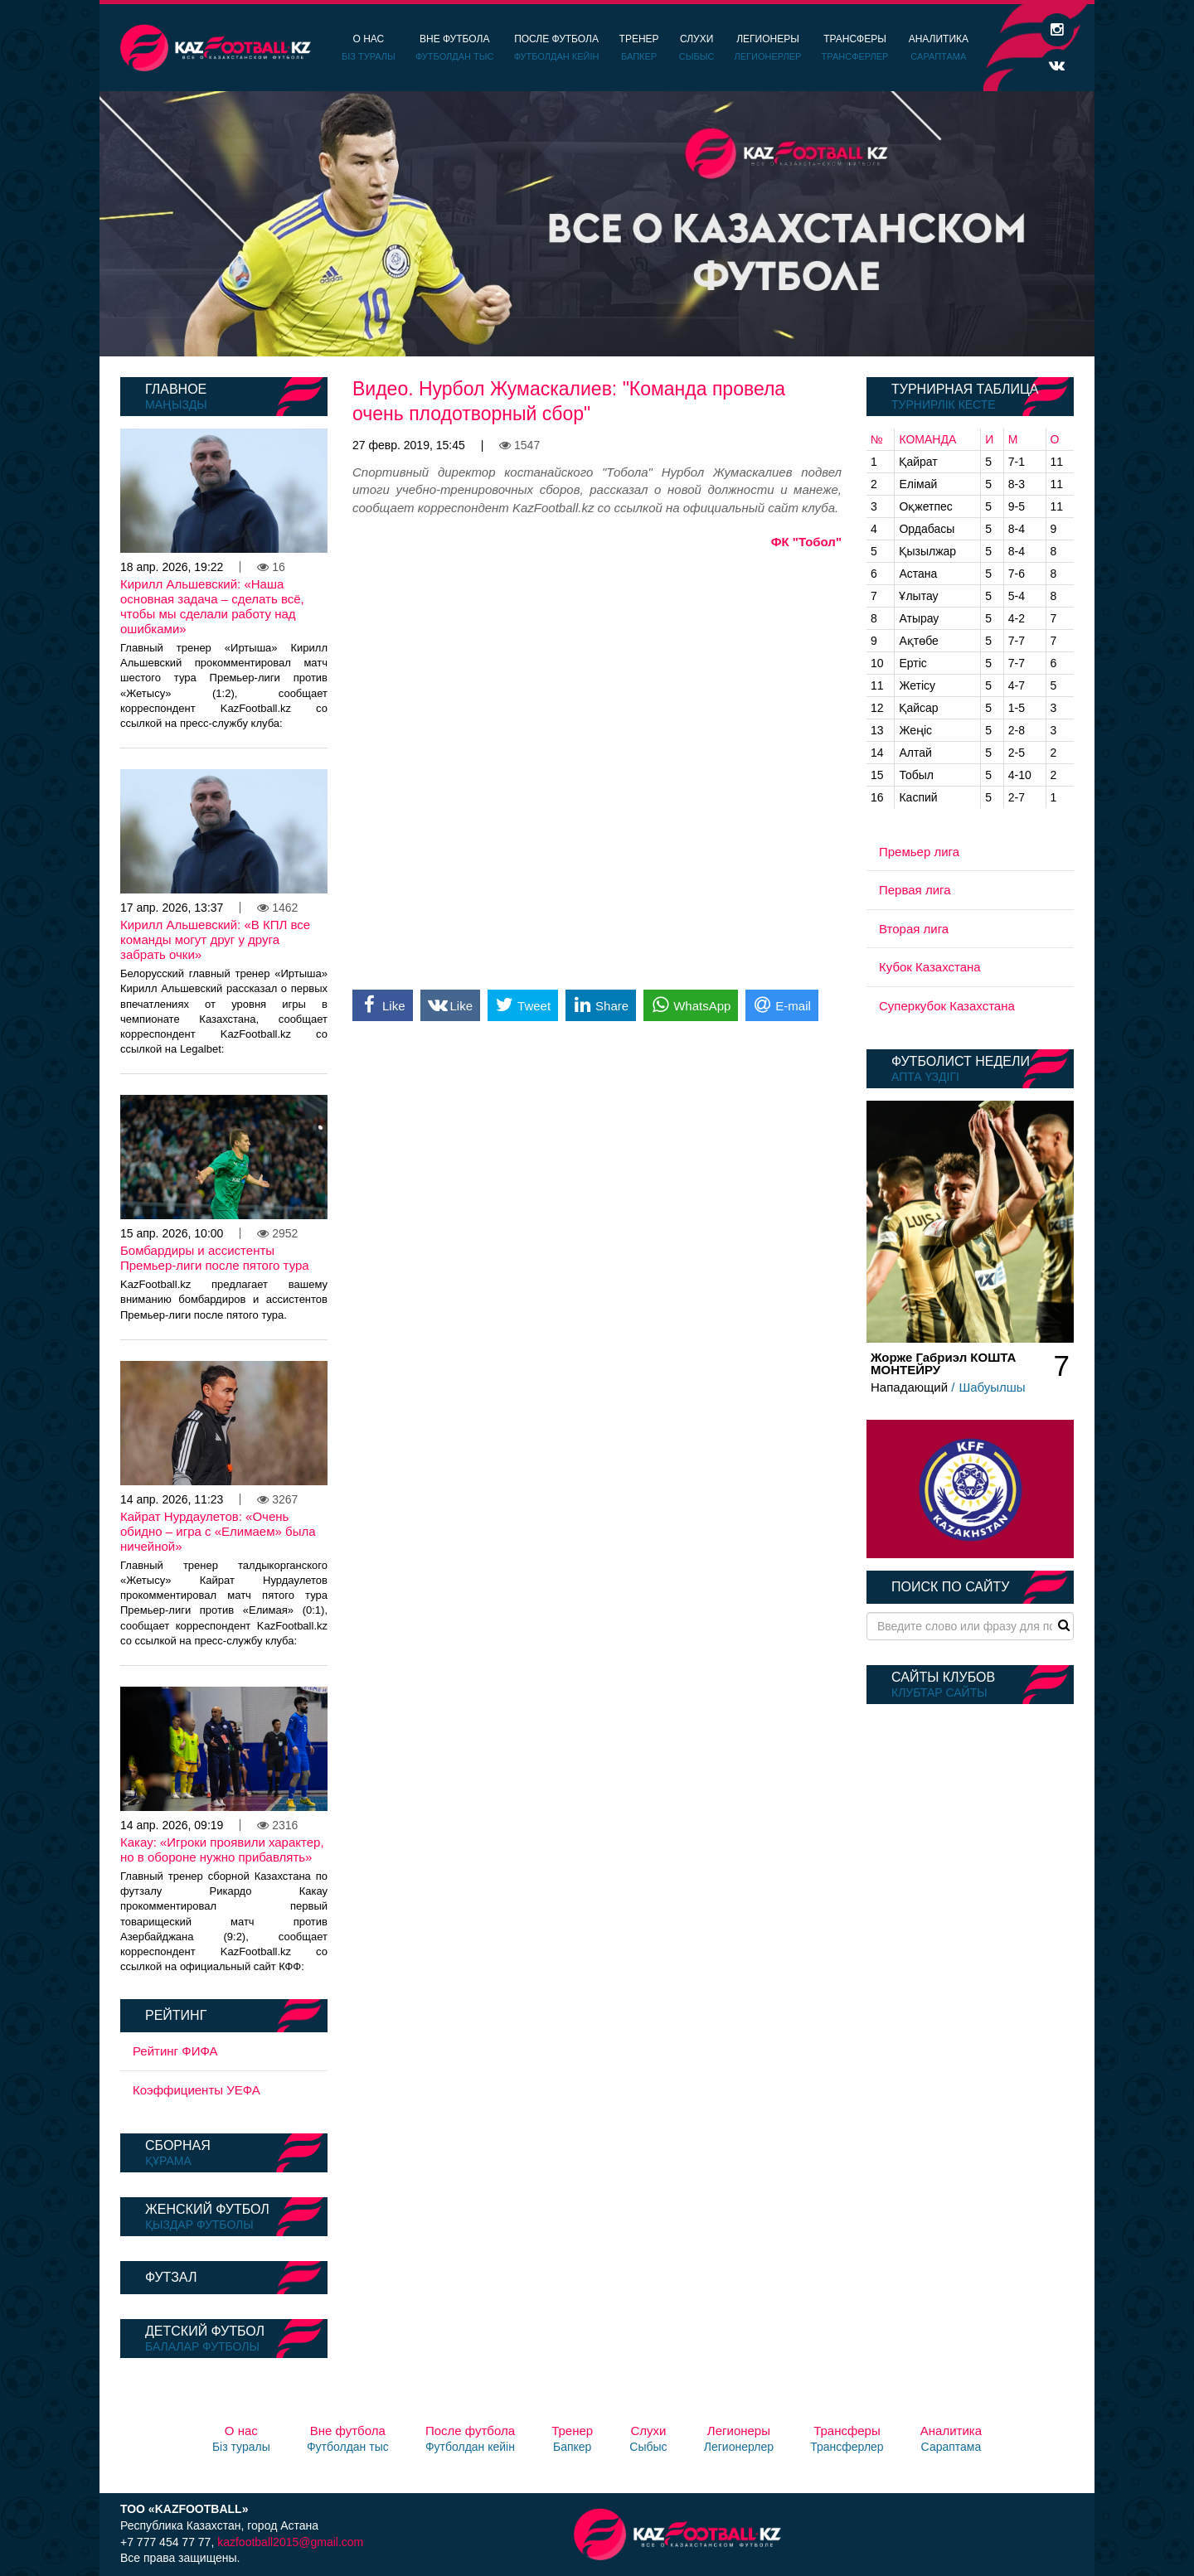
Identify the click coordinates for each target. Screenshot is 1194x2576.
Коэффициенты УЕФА (196, 2090)
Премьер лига (919, 852)
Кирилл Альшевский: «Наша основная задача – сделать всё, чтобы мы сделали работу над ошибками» (212, 606)
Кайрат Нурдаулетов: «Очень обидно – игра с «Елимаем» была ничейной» (218, 1531)
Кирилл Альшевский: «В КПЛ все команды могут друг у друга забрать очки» (215, 939)
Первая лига (915, 890)
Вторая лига (914, 929)
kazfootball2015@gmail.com (290, 2542)
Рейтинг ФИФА (175, 2051)
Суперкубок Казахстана (947, 1006)
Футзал (171, 2277)
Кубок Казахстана (930, 967)
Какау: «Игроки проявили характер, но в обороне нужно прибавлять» (222, 1849)
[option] (597, 223)
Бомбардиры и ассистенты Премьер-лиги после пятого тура (214, 1257)
